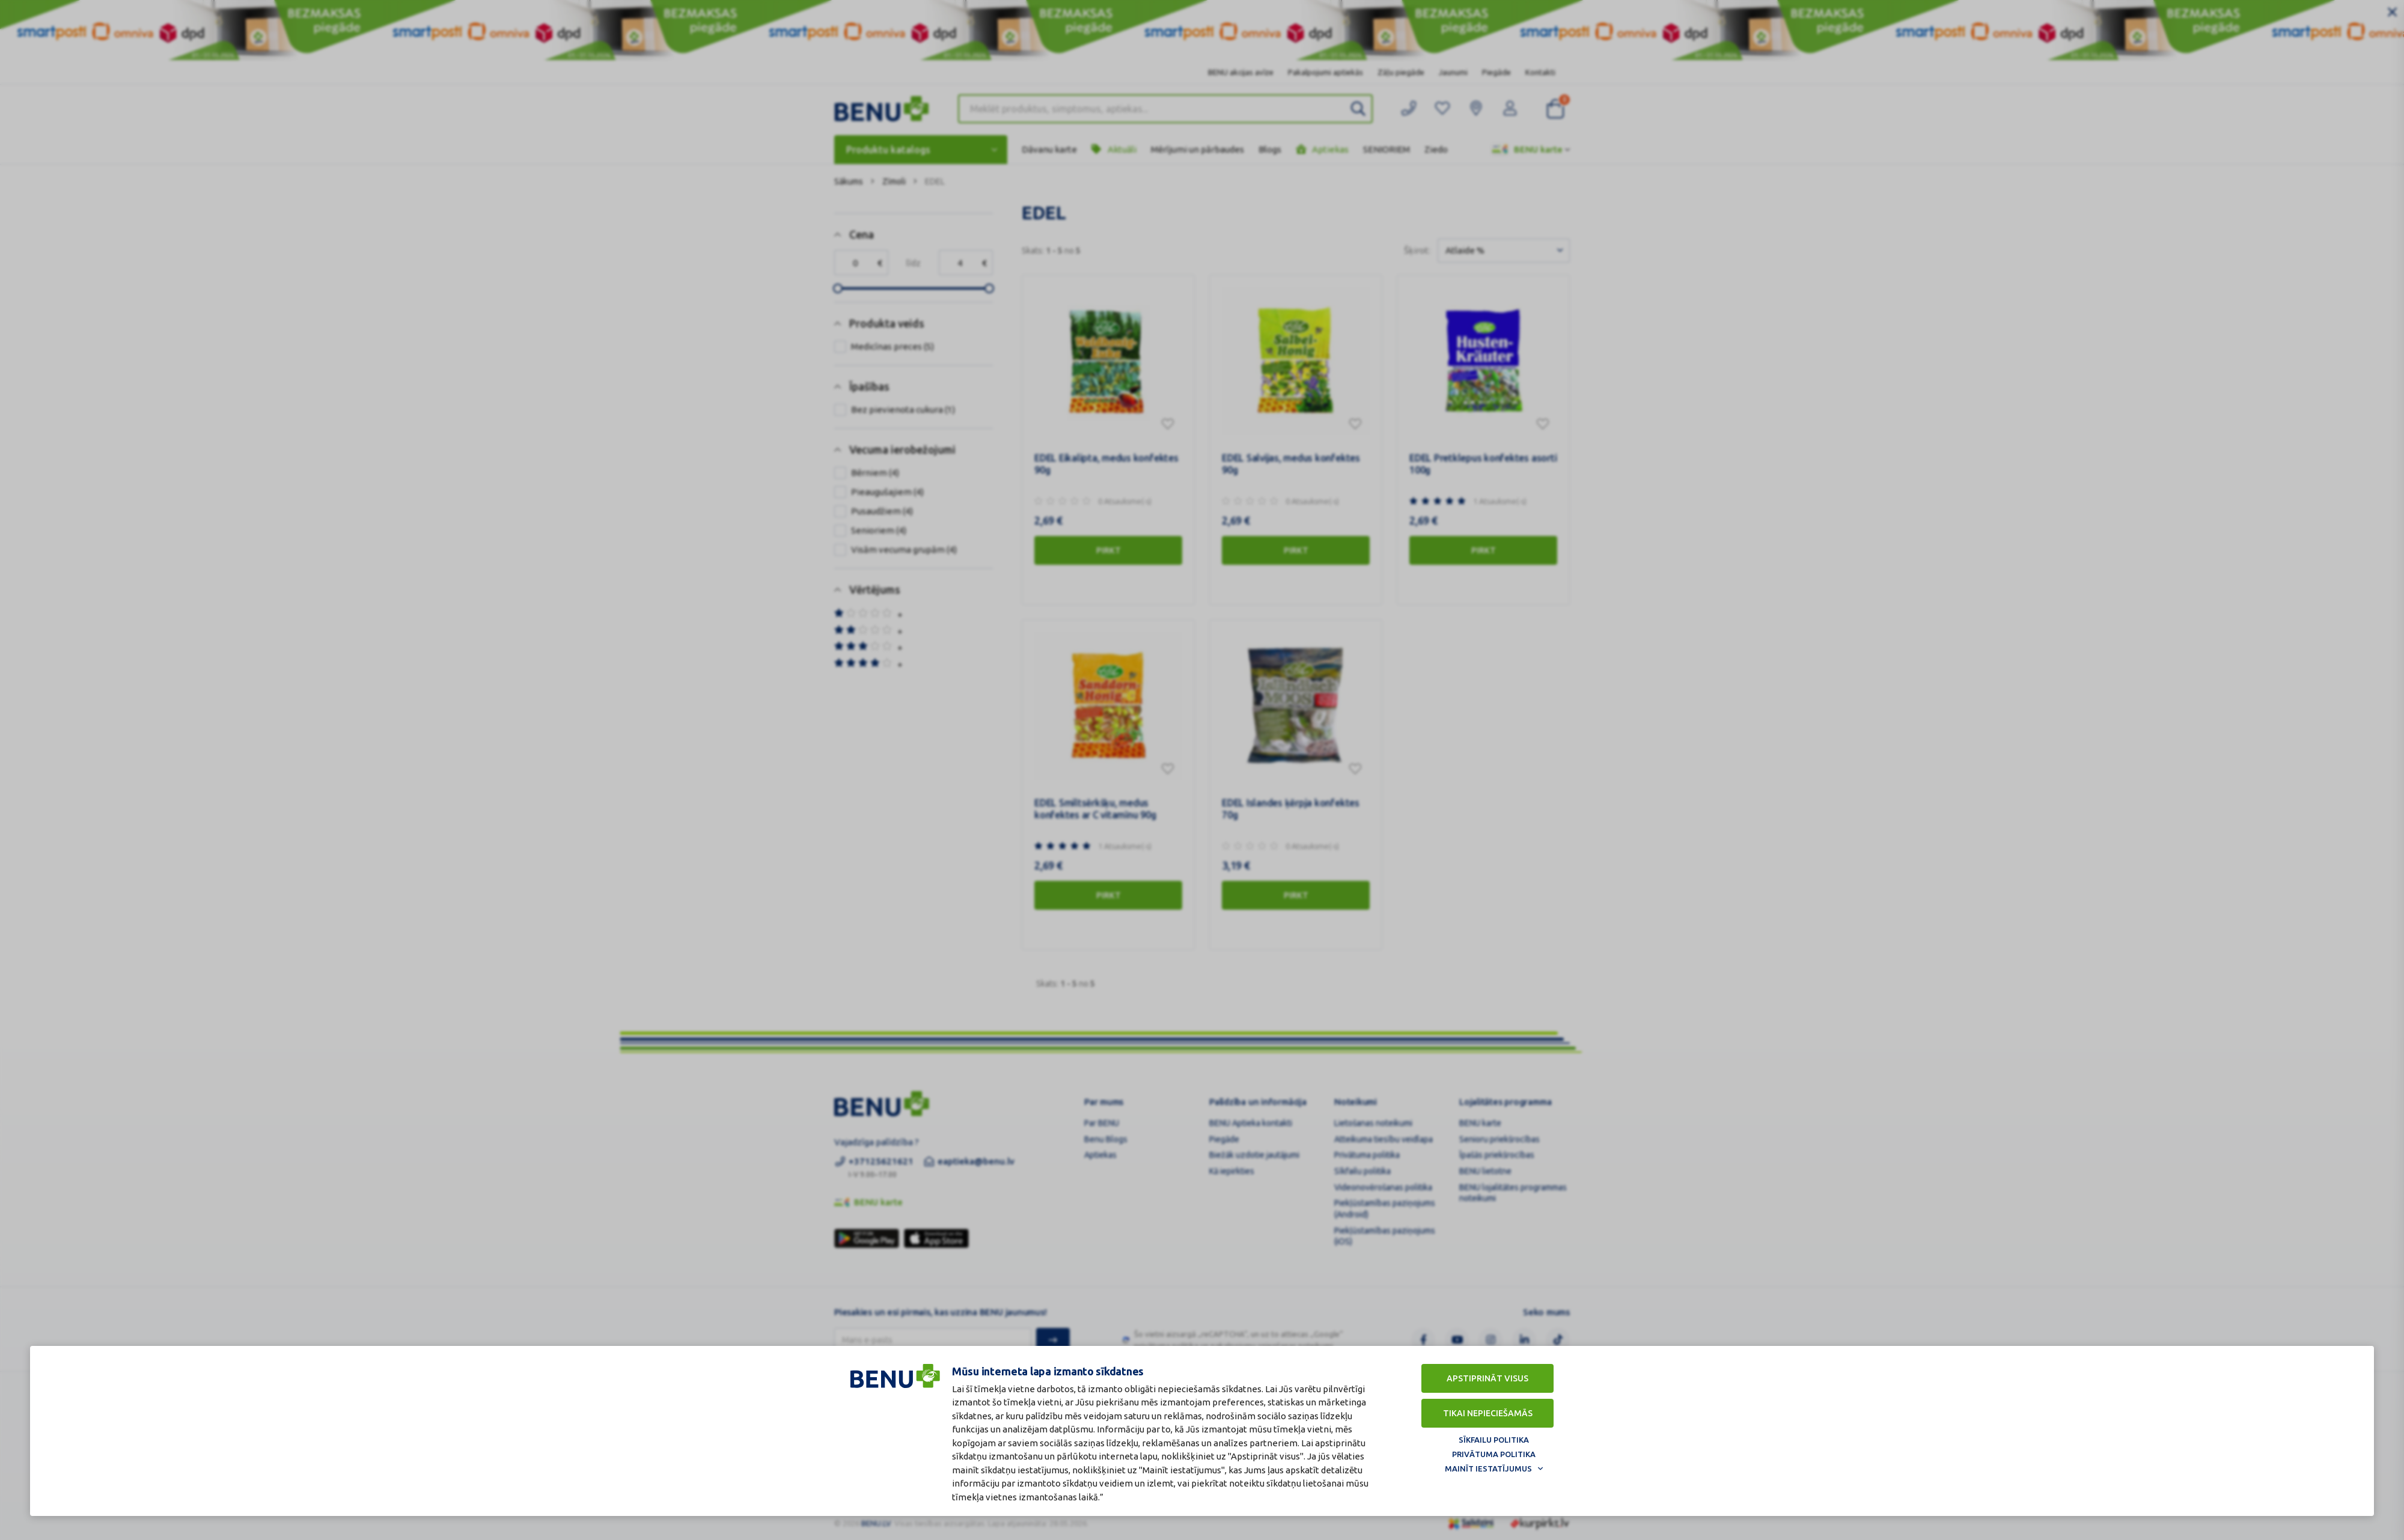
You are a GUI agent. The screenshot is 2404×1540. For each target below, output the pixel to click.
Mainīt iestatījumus (1488, 1468)
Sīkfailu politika (1494, 1439)
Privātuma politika (1494, 1454)
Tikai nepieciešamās (1488, 1413)
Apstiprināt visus (1487, 1378)
